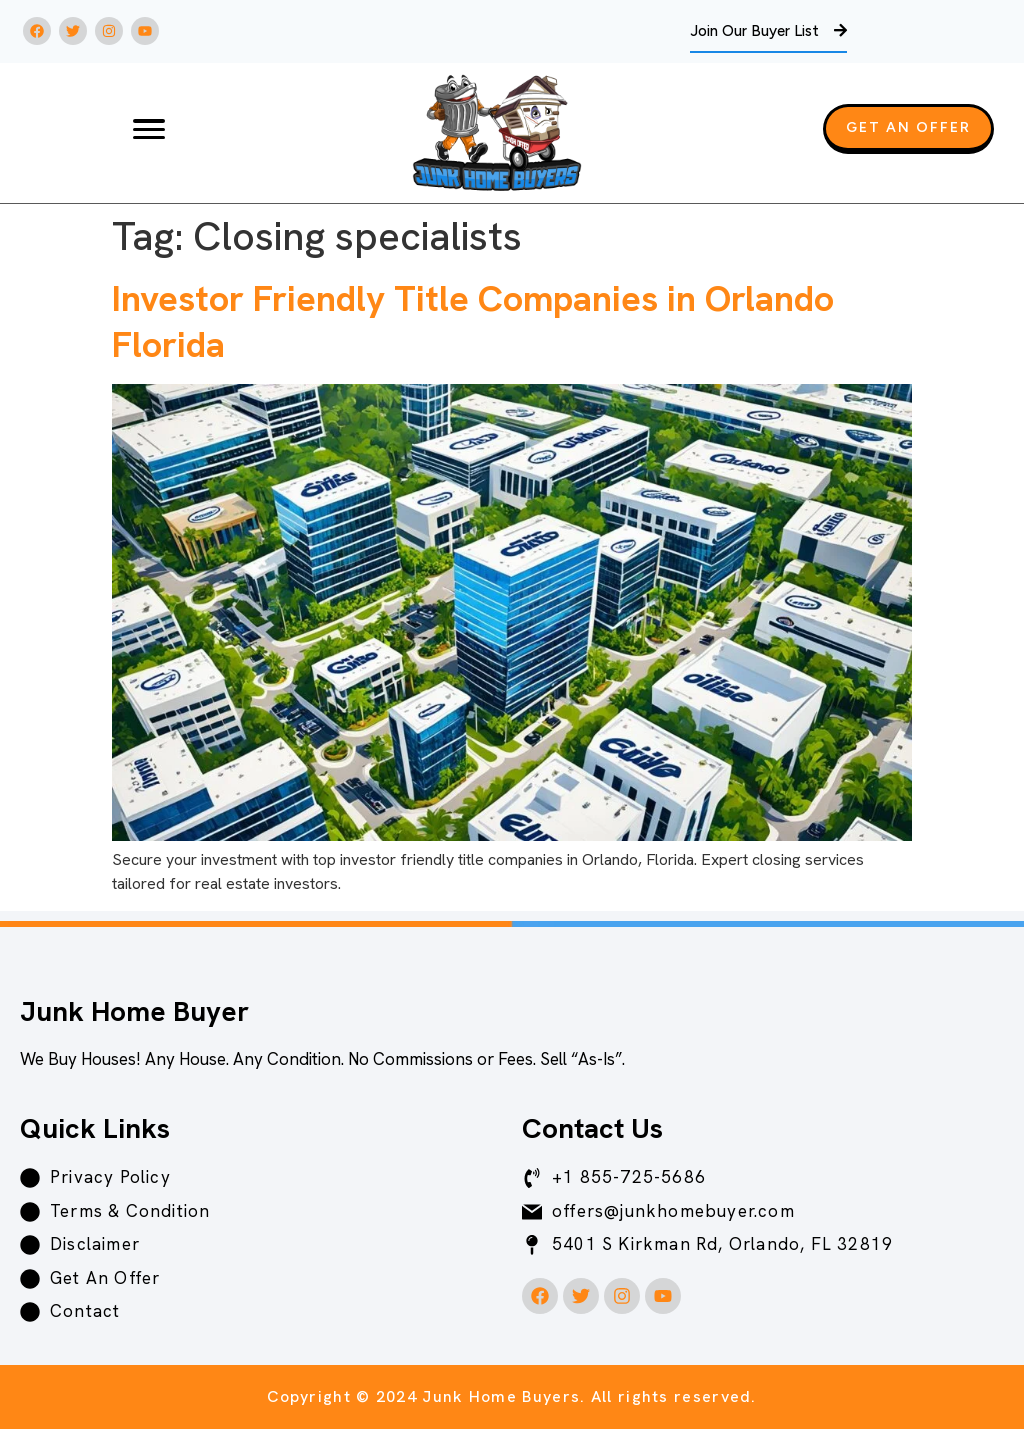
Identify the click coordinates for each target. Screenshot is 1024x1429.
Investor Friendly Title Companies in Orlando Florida (473, 321)
